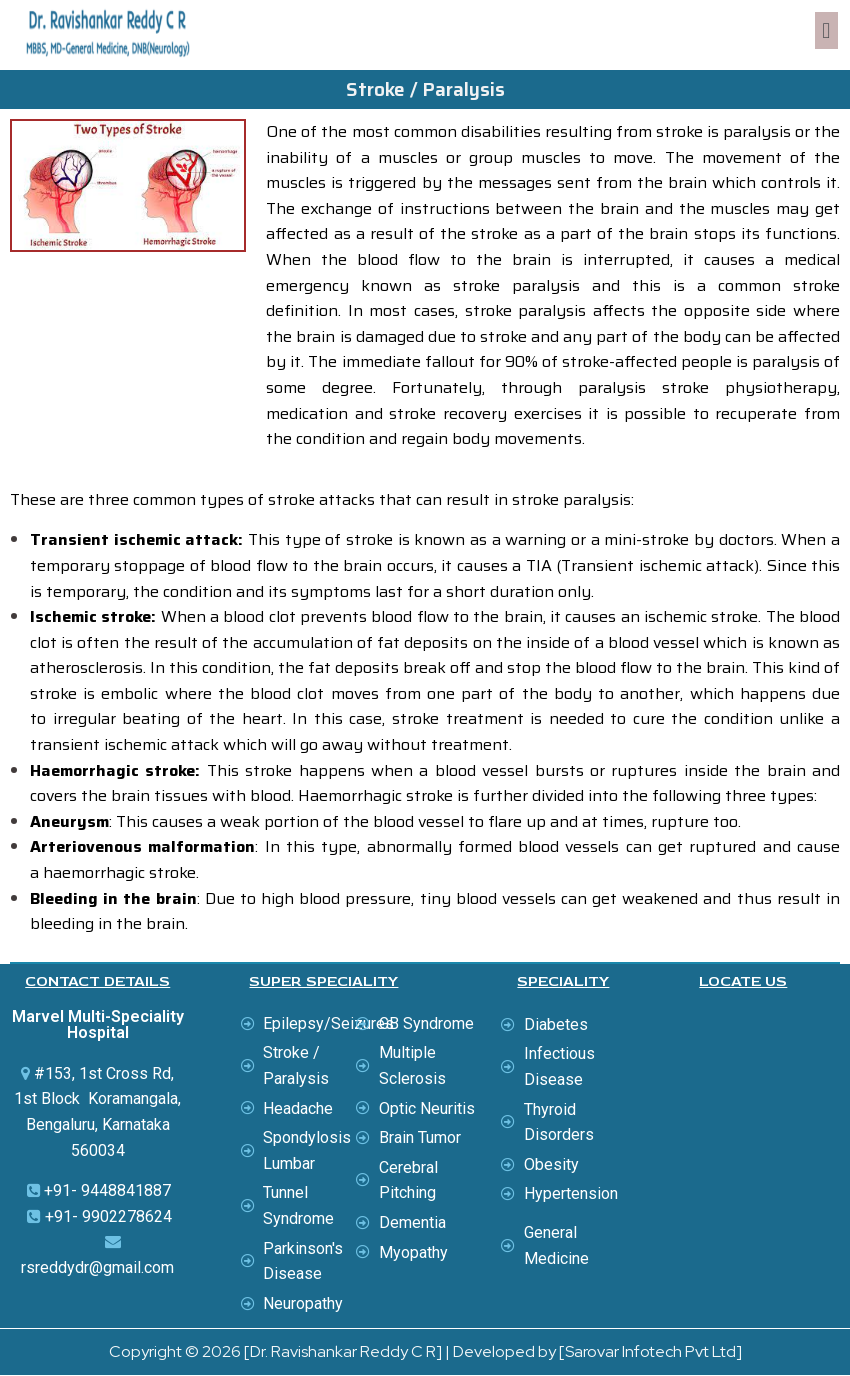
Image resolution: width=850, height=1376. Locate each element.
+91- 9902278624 (108, 1216)
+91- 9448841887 (107, 1190)
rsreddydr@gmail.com (97, 1267)
